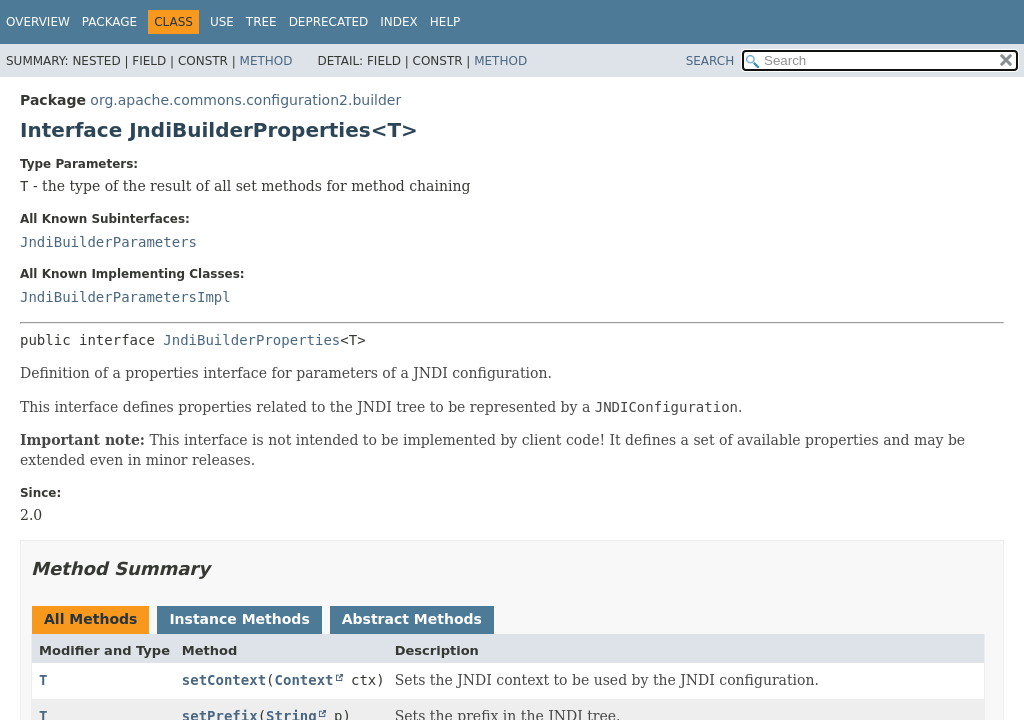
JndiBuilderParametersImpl (125, 297)
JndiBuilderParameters (108, 242)
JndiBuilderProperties (251, 340)
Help (445, 22)
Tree (261, 22)
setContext (224, 680)
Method (266, 61)
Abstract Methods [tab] (412, 619)
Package (109, 22)
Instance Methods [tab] (239, 619)
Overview (38, 22)
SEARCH (710, 61)
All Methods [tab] (90, 619)
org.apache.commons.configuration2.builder (245, 100)
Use (222, 22)
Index (399, 22)
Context (304, 680)
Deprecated (329, 22)
